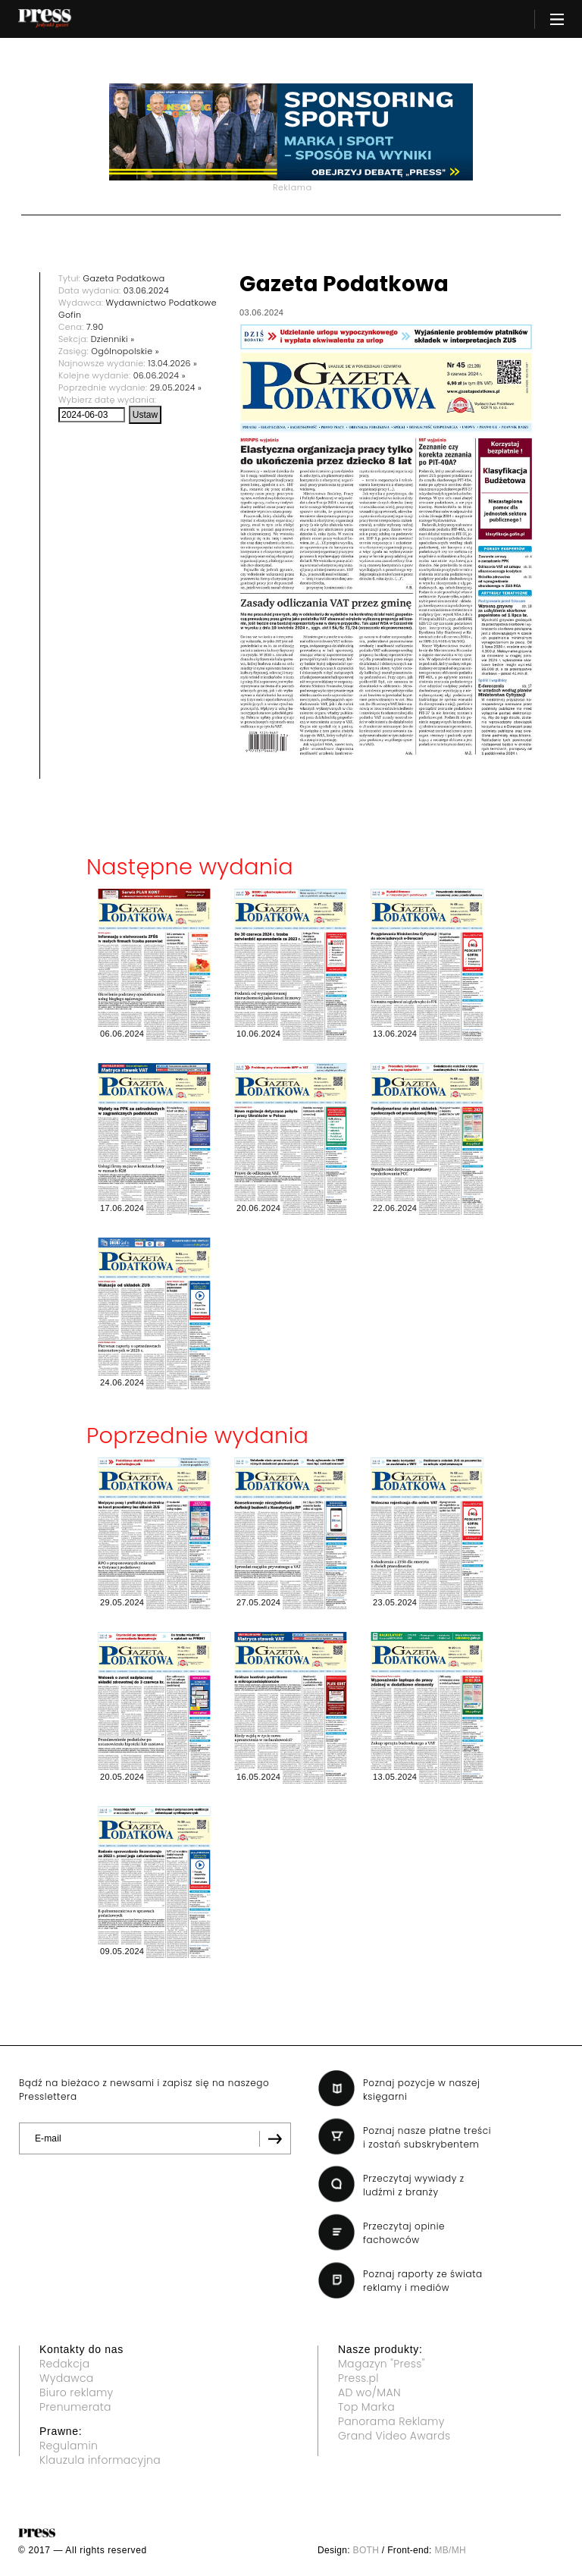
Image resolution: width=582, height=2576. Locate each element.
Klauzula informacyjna (100, 2460)
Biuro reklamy (76, 2392)
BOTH (366, 2550)
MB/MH (450, 2550)
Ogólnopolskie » (125, 351)
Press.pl (358, 2378)
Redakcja (64, 2363)
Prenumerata (75, 2406)
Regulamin (68, 2445)
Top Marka (366, 2406)
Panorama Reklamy (391, 2421)
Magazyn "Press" (381, 2363)
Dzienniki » (113, 339)
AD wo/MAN (369, 2392)
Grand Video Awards (394, 2435)
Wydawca (66, 2378)
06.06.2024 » (159, 375)
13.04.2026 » (172, 363)
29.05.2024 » (176, 387)
